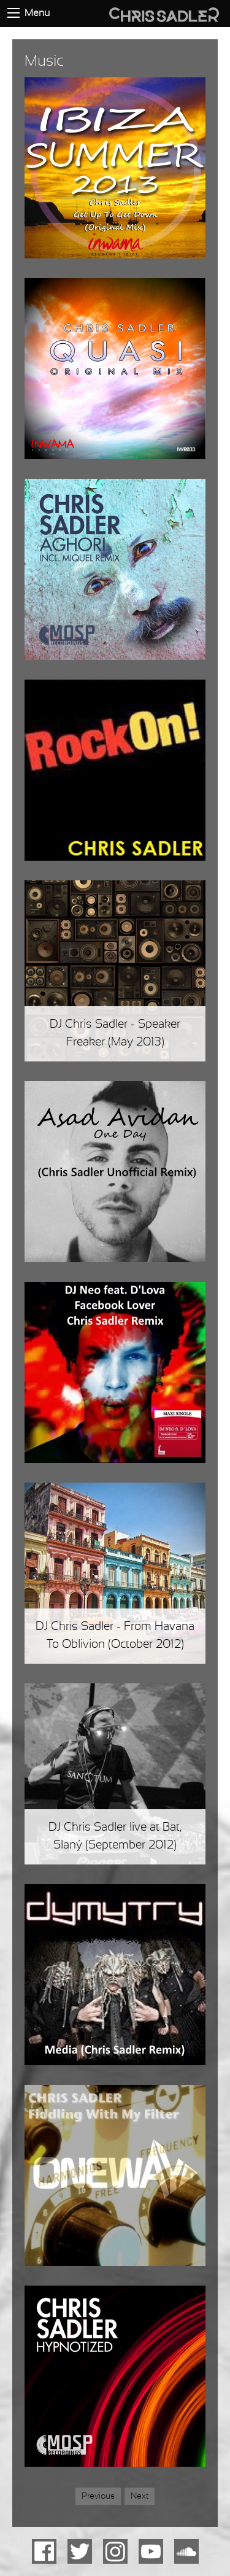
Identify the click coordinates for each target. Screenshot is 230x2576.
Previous (98, 2496)
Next (143, 2494)
